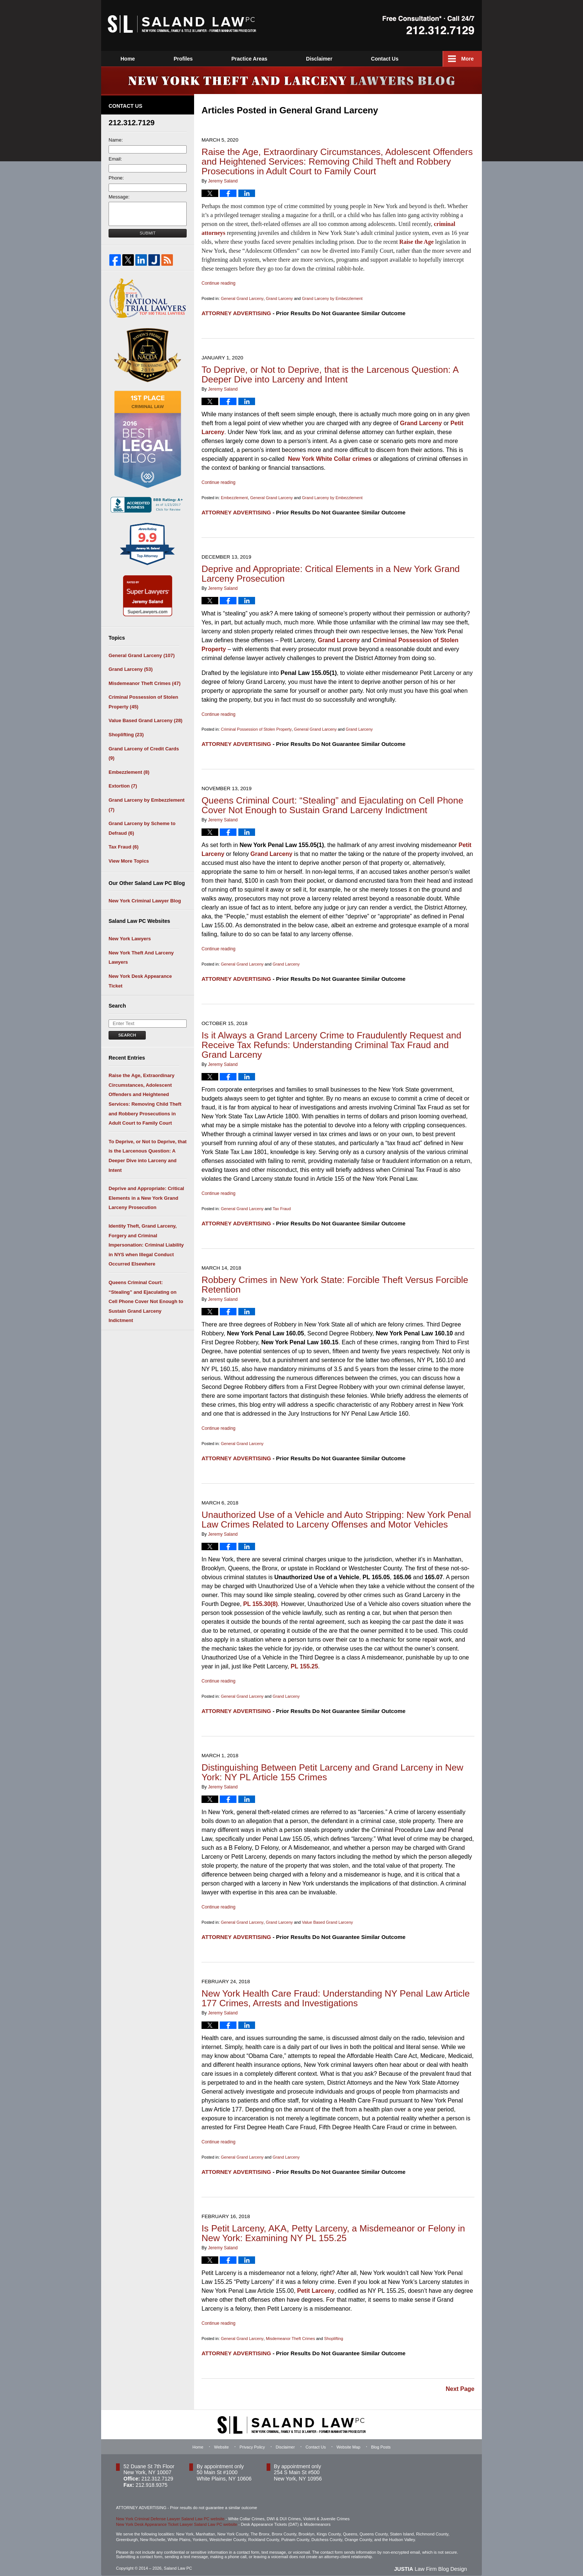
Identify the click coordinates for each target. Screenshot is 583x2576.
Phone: (116, 178)
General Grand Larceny (242, 298)
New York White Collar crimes (329, 458)
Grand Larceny (279, 298)
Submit (148, 233)
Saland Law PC (178, 2561)
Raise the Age (416, 241)
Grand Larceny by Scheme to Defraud (142, 828)
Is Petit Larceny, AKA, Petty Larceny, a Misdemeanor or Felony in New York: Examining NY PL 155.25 (333, 2227)
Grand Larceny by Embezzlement (332, 298)
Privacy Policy (252, 2440)
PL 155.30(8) (260, 1599)
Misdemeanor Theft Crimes (290, 2332)
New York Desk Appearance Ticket (140, 981)
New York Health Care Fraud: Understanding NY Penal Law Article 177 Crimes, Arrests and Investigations (336, 1993)
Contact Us (443, 59)
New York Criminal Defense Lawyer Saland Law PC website (170, 2511)
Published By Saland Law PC (428, 25)
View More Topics (129, 861)
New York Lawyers (130, 938)
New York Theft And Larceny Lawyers (141, 957)
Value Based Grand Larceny (327, 1917)
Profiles (241, 59)
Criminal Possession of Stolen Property (256, 727)
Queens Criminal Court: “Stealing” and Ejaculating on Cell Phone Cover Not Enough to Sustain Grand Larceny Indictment (333, 803)
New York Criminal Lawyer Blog (145, 901)
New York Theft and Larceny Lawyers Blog (182, 24)
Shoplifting (333, 2332)
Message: (119, 197)
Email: (115, 159)
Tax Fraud (282, 1205)
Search (127, 1035)
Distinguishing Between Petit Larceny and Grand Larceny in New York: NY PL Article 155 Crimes (333, 1767)
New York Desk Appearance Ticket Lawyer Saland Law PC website (176, 2517)
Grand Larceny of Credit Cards (144, 753)
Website (183, 59)
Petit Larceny (315, 2284)
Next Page (460, 2382)
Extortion (123, 786)
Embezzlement (234, 496)
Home (127, 59)
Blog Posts (381, 2440)
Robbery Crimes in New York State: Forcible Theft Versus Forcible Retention (335, 1281)
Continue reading (218, 283)
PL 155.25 (304, 1662)
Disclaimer (377, 59)
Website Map (348, 2440)
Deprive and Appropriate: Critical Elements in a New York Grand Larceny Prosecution (331, 572)
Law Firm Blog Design (430, 2562)
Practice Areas (308, 59)
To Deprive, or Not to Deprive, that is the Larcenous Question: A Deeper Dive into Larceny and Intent (330, 374)
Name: (116, 140)
